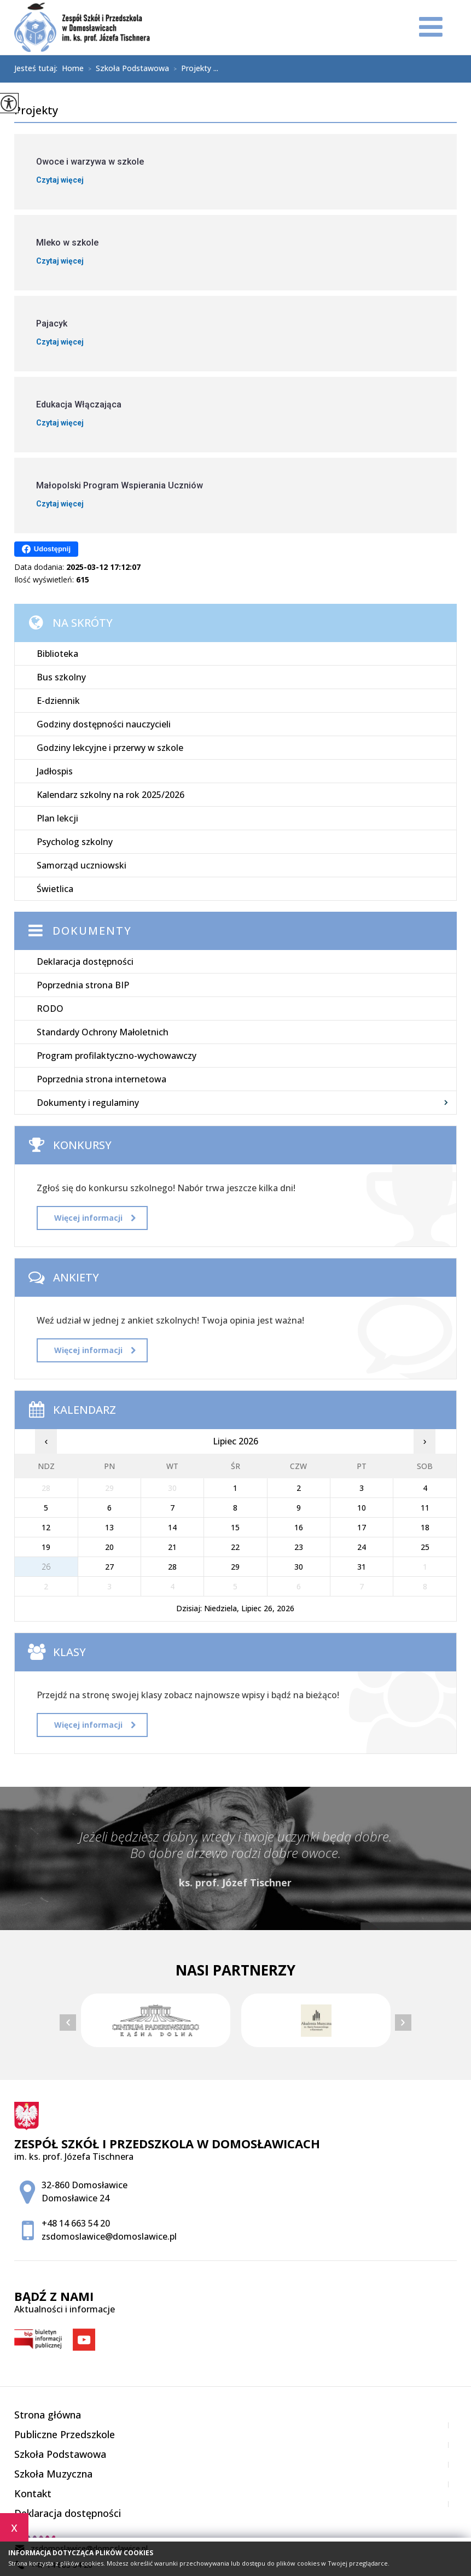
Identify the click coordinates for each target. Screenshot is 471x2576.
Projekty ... (193, 69)
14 (172, 1527)
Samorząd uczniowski (81, 865)
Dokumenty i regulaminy (88, 1103)
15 (235, 1527)
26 (46, 1566)
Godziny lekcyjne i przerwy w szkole (110, 748)
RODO (50, 1009)
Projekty (36, 111)
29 (235, 1566)
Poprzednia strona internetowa (101, 1079)
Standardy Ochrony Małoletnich (102, 1032)
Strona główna (47, 2415)
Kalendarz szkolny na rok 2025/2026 (110, 795)
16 (298, 1527)
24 (361, 1547)
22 (235, 1547)
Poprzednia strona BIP (83, 985)
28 (172, 1566)
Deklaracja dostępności (85, 961)
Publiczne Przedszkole (64, 2434)
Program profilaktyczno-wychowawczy (116, 1056)
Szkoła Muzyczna (53, 2474)
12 (46, 1527)
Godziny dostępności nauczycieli (104, 724)
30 (298, 1566)
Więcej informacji (95, 1218)
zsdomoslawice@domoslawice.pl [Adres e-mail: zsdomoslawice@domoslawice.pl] (109, 2236)
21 (172, 1547)
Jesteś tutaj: (38, 68)
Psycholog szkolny (75, 842)
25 (425, 1547)
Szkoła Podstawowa (126, 69)
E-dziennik (58, 701)
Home (73, 68)
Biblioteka (57, 654)
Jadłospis (55, 771)
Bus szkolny (61, 677)
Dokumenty (92, 930)
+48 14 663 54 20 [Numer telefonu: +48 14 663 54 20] (76, 2223)
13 (109, 1527)
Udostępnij (46, 549)
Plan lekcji (57, 818)
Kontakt (32, 2493)
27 (109, 1566)
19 (46, 1547)
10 (361, 1507)
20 (109, 1547)
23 (298, 1547)
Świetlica (55, 889)
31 (361, 1566)
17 (361, 1527)
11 (425, 1507)
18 (425, 1527)
